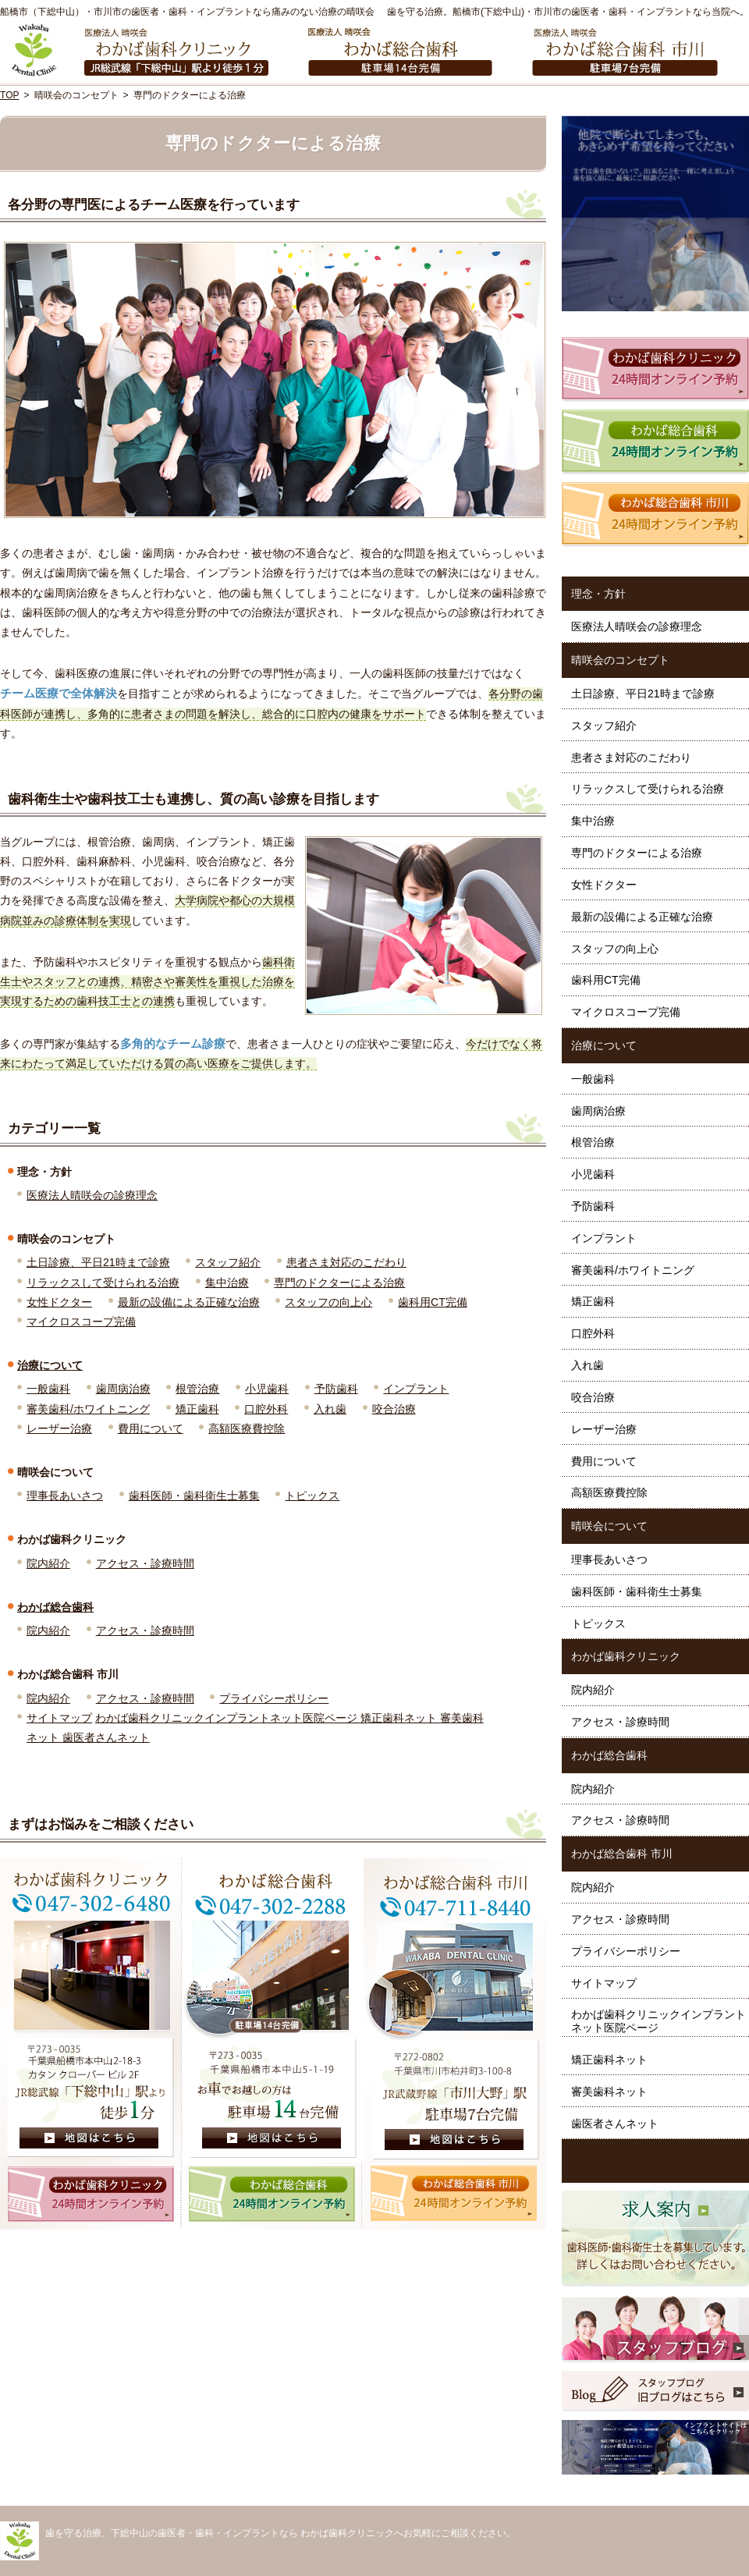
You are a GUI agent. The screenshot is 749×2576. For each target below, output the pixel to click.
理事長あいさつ (65, 1495)
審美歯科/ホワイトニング (88, 1409)
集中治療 (227, 1282)
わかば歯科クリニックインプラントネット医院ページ (227, 1718)
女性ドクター (59, 1302)
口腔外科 (266, 1409)
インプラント (416, 1388)
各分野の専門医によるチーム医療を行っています (154, 204)
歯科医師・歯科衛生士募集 (194, 1495)
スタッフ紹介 (228, 1262)
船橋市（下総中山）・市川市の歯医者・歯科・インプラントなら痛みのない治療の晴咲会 (187, 11)
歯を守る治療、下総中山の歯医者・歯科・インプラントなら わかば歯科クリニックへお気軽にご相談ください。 (280, 2533)
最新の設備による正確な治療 (189, 1302)
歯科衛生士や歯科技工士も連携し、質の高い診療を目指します (193, 799)
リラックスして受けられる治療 (103, 1282)
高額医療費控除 (246, 1428)
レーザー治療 (59, 1428)
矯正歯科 (197, 1409)
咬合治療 (394, 1409)
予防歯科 (336, 1388)
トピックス (312, 1495)
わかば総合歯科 (55, 1607)
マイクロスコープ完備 (81, 1321)
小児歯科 (267, 1388)
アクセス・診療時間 (145, 1563)
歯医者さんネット (106, 1737)
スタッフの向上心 (328, 1302)
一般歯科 (48, 1388)
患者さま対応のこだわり (346, 1262)
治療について (50, 1365)
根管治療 (197, 1388)
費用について (150, 1428)
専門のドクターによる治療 (339, 1282)
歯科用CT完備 (432, 1302)
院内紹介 (48, 1563)
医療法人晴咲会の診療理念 (92, 1195)
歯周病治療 (123, 1388)
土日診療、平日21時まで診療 (98, 1262)
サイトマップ (59, 1718)
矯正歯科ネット (400, 1718)
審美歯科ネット (609, 2091)
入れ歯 (330, 1409)
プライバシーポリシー (273, 1698)
